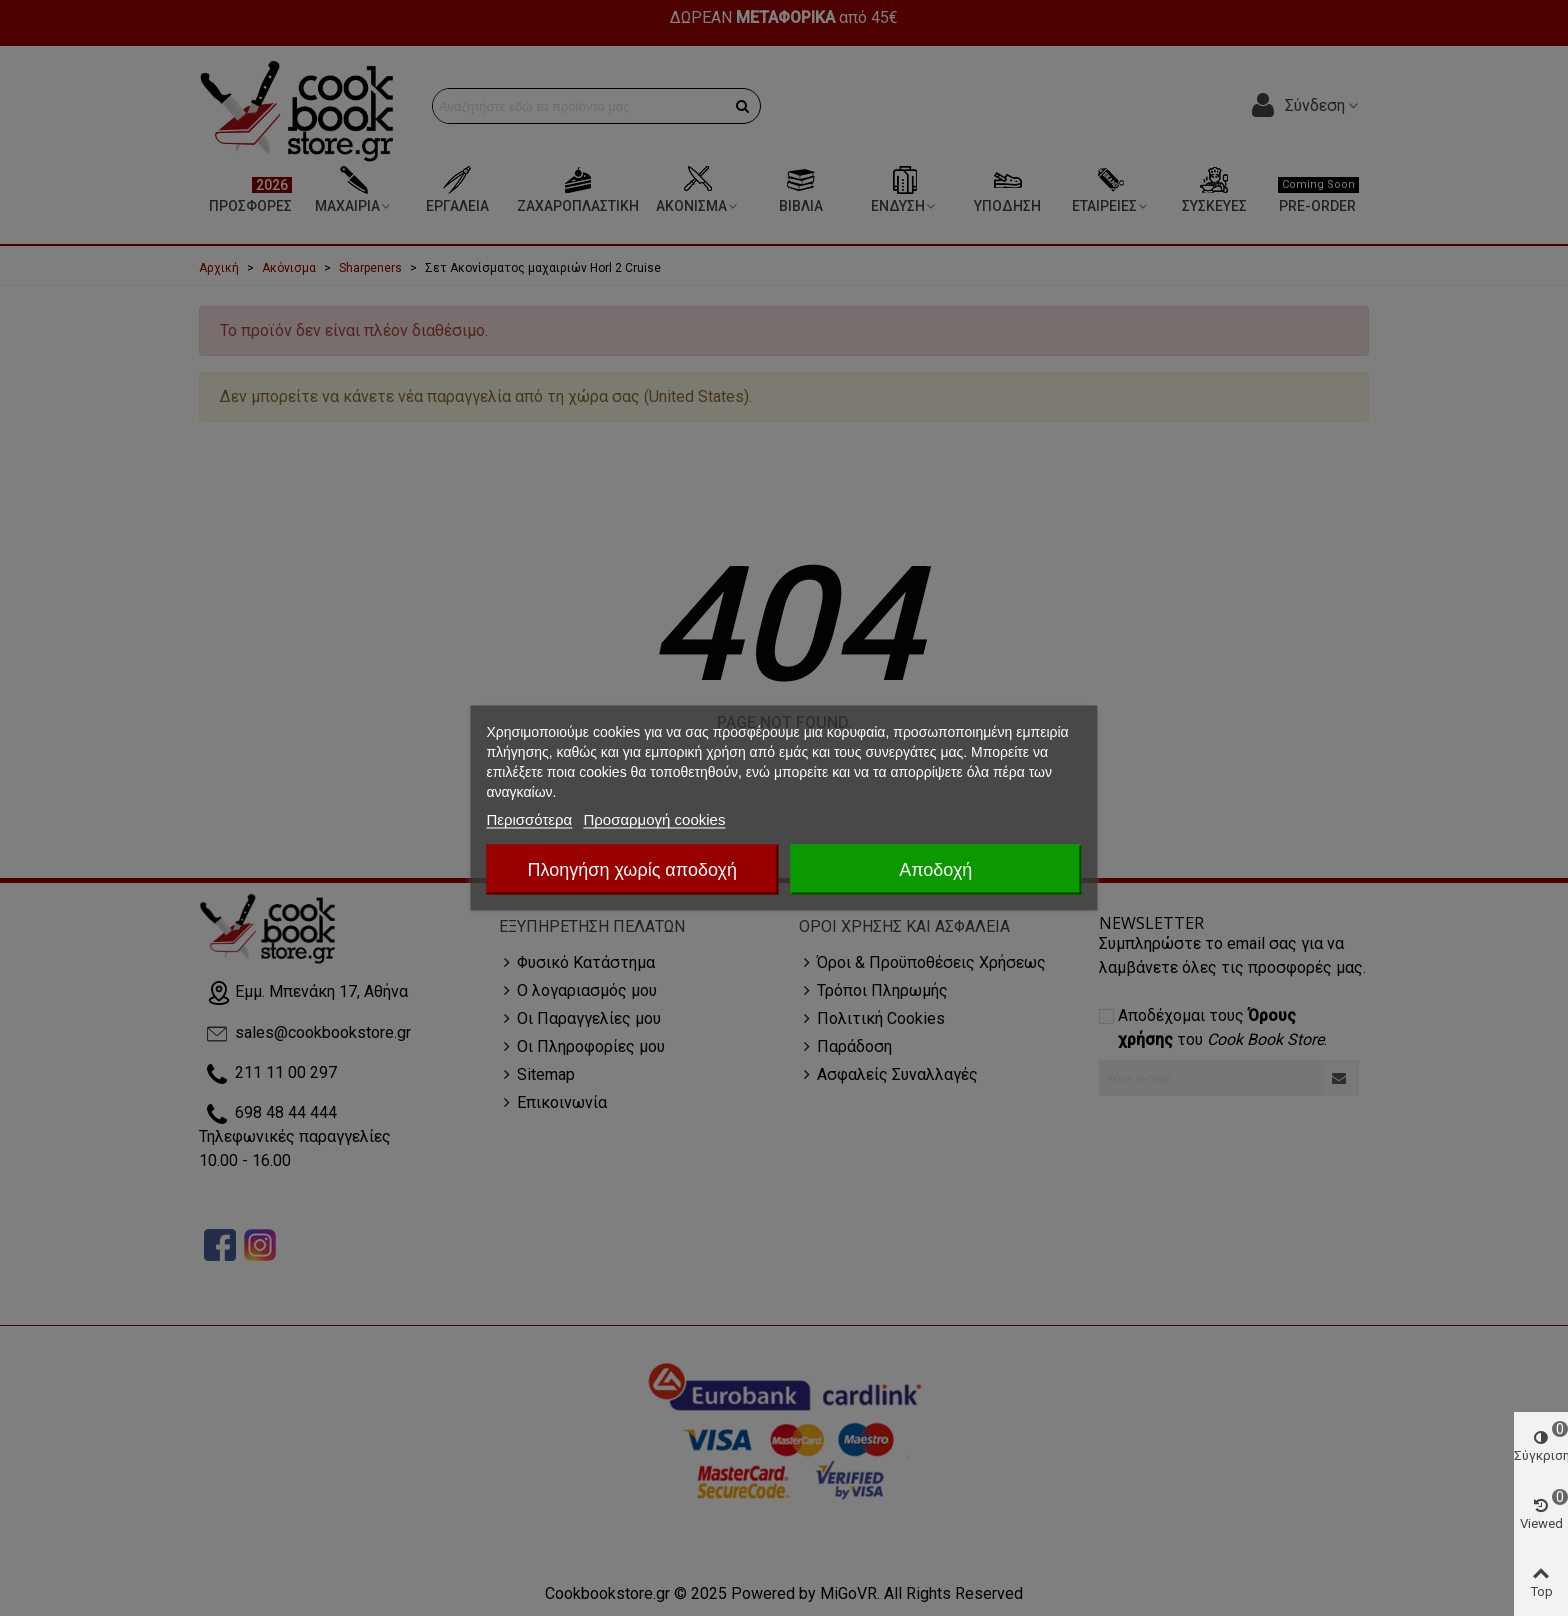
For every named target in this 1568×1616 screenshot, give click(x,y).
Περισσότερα (529, 819)
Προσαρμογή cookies (654, 819)
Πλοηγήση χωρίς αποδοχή (632, 870)
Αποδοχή (935, 870)
